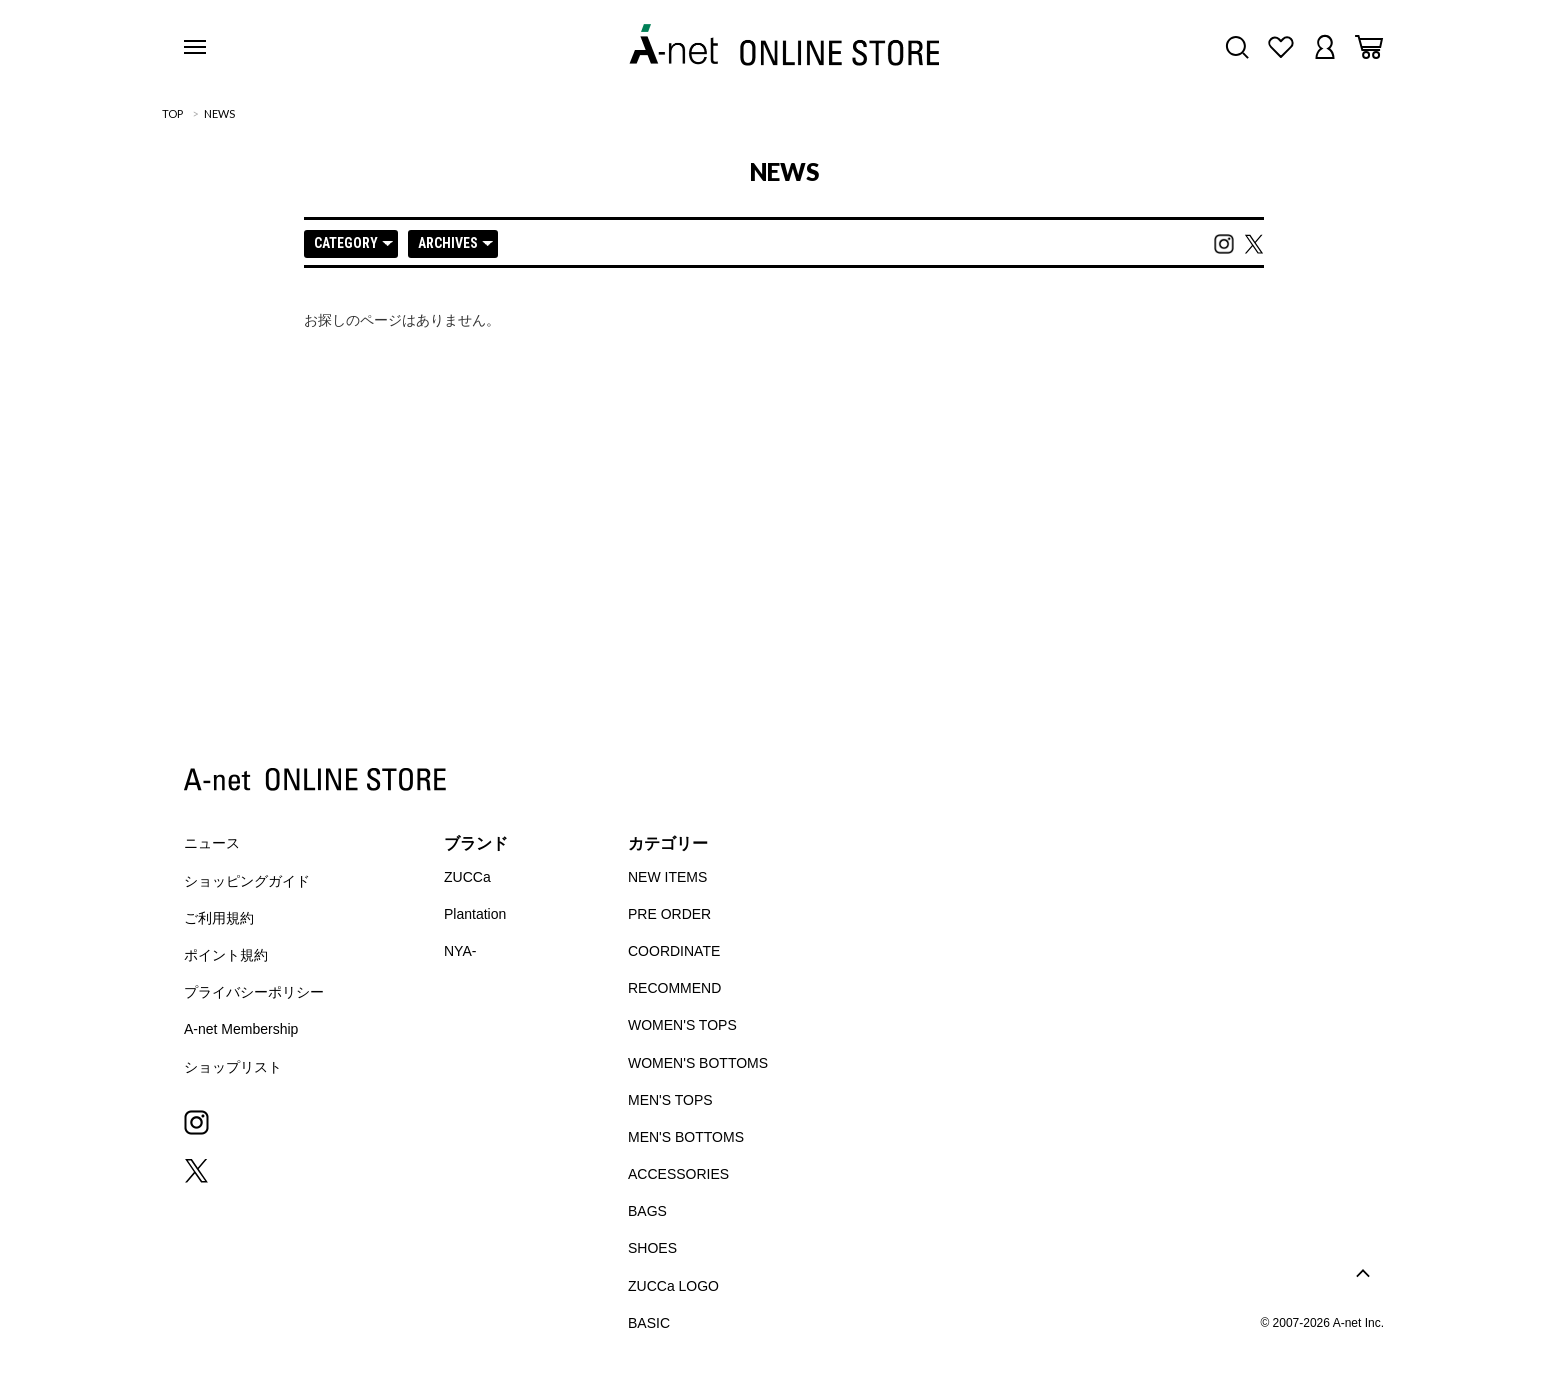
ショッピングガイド (247, 881)
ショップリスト (233, 1067)
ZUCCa (467, 877)
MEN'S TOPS (670, 1100)
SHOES (652, 1248)
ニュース (212, 843)
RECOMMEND (674, 988)
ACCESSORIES (678, 1174)
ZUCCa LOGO (673, 1286)
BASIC (649, 1323)
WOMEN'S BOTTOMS (698, 1063)
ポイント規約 (226, 955)
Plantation (475, 914)
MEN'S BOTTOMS (686, 1137)
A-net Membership (241, 1029)
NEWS (219, 113)
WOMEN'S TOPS (682, 1025)
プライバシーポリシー (254, 992)
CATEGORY (353, 243)
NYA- (460, 951)
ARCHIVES (455, 243)
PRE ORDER (669, 914)
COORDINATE (674, 951)
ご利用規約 (219, 918)
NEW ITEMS (667, 877)
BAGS (647, 1211)
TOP (172, 113)
